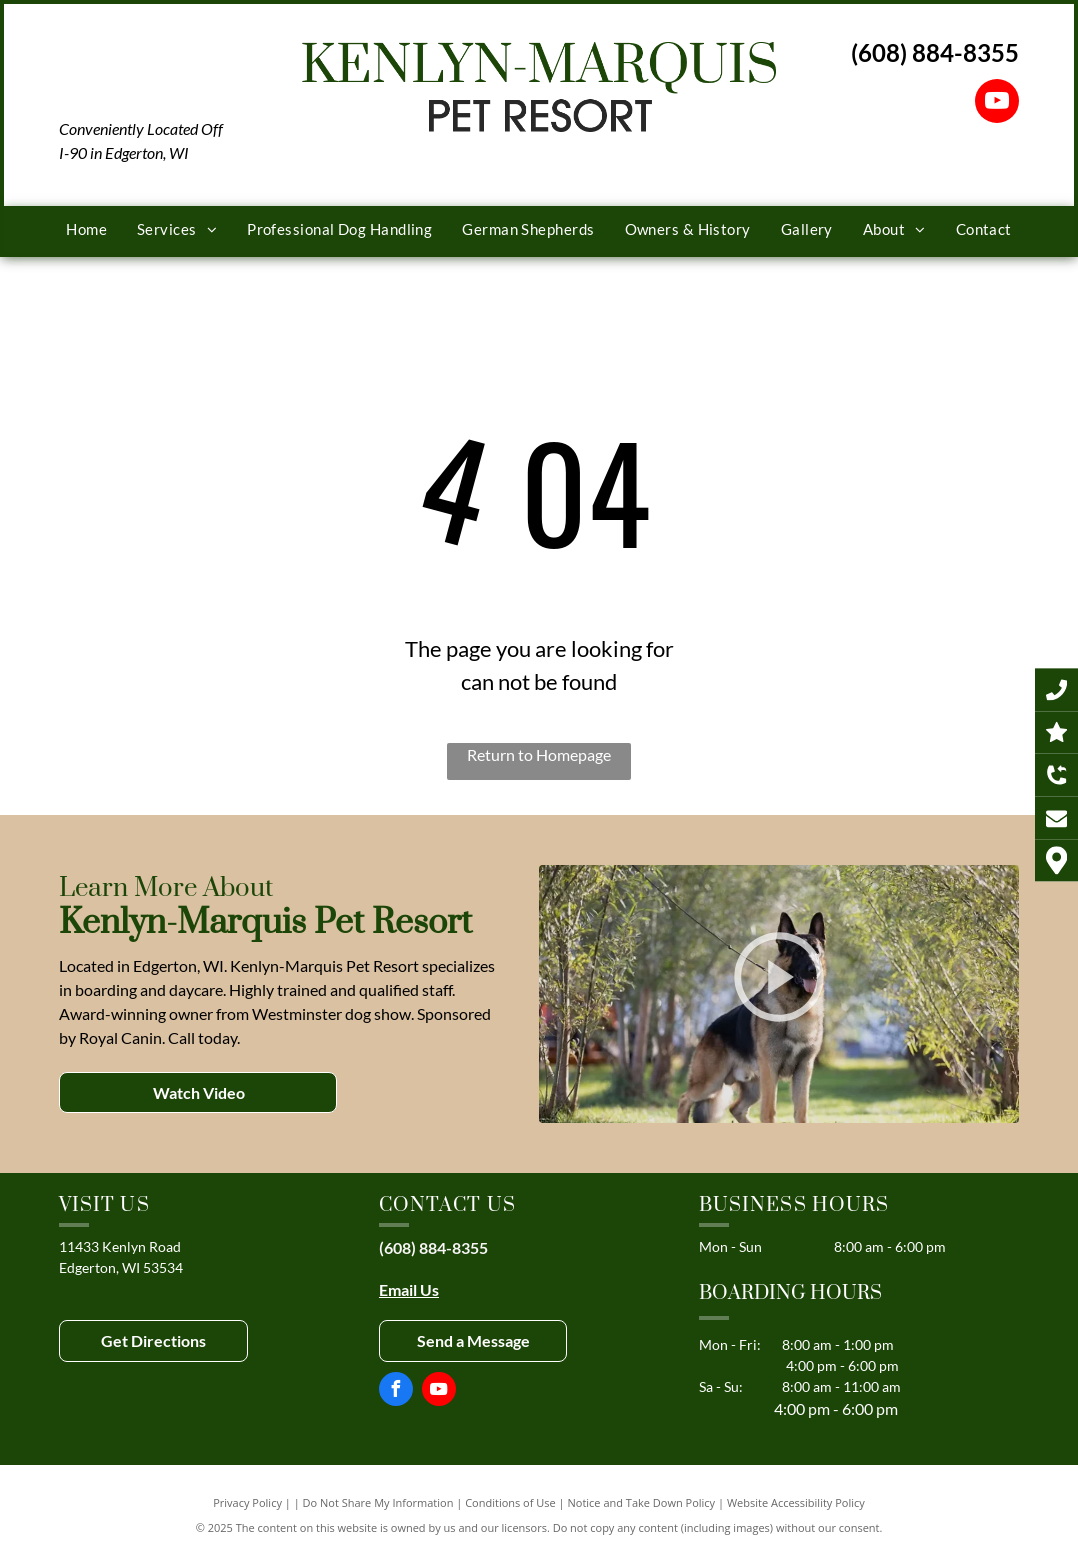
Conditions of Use (510, 1502)
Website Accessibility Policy (796, 1502)
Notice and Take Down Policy (642, 1502)
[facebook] (396, 1391)
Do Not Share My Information (378, 1502)
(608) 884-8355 (935, 52)
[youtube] (997, 103)
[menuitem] (86, 229)
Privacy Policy (247, 1502)
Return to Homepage (539, 754)
